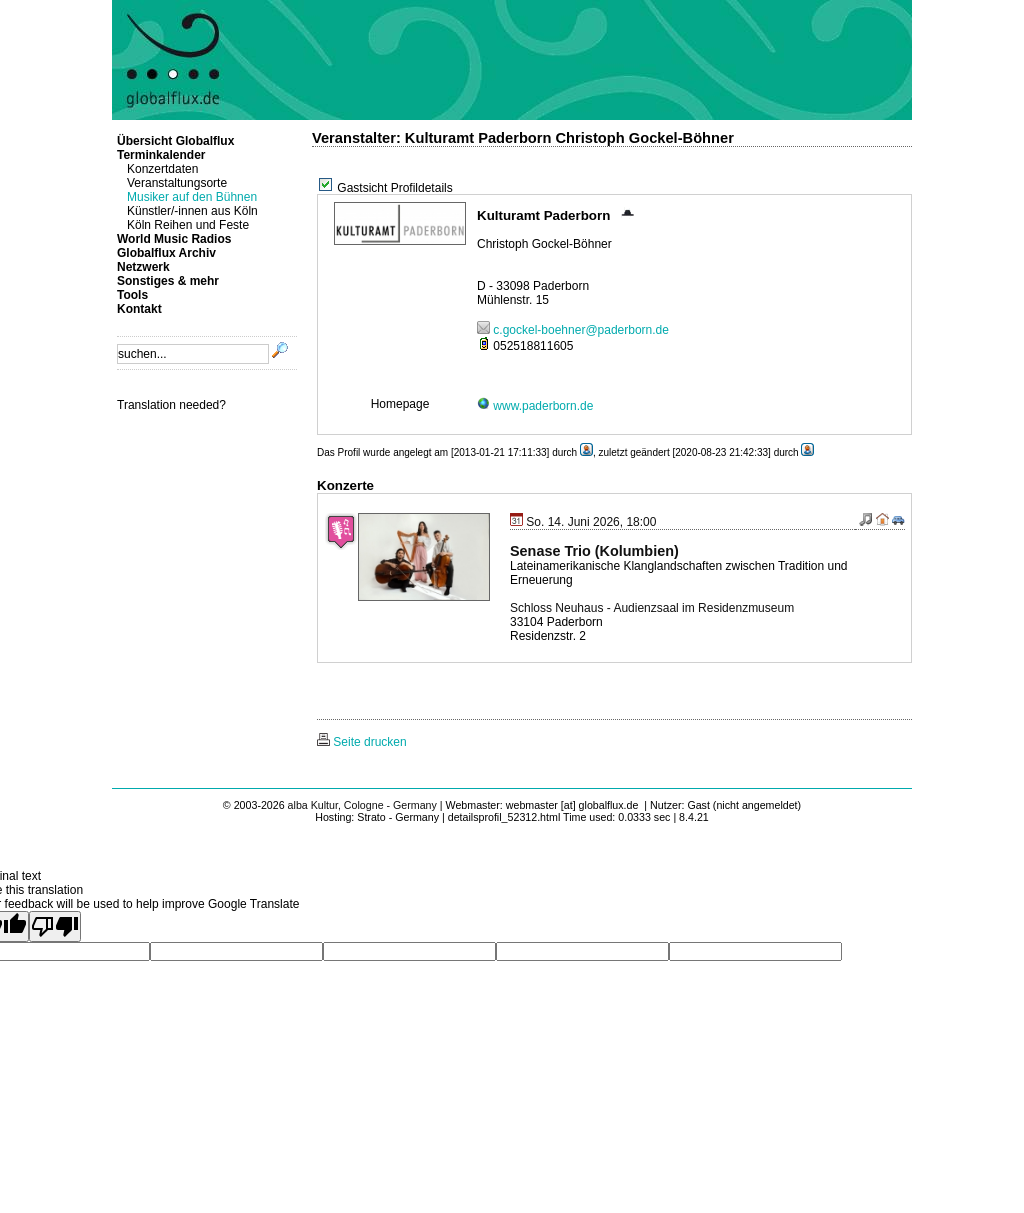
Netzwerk (143, 267)
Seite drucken (362, 742)
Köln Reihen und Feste (188, 225)
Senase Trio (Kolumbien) (594, 551)
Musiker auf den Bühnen (192, 197)
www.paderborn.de (535, 406)
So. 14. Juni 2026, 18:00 (583, 522)
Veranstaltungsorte (177, 183)
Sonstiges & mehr (168, 281)
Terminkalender (161, 155)
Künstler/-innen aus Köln (192, 211)
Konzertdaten (162, 169)
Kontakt (139, 309)
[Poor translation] (55, 926)
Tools (132, 295)
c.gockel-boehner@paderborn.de (573, 330)
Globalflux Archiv (166, 253)
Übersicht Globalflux (175, 141)
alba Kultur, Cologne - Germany (362, 805)
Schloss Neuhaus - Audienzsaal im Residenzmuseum (652, 608)
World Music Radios (174, 239)
